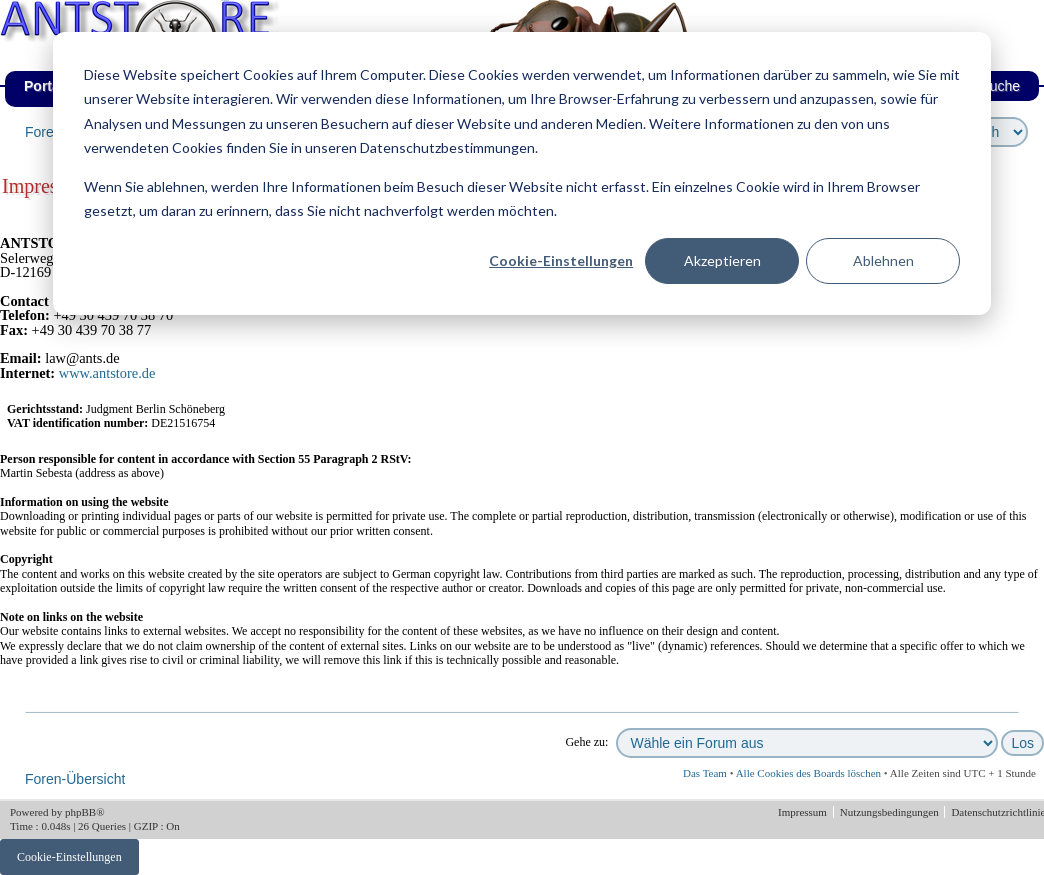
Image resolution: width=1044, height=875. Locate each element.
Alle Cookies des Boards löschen (808, 773)
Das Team (705, 773)
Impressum (804, 812)
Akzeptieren (722, 260)
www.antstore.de (107, 373)
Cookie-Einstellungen (561, 260)
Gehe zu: (586, 742)
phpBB (80, 812)
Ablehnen (883, 260)
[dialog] (522, 173)
